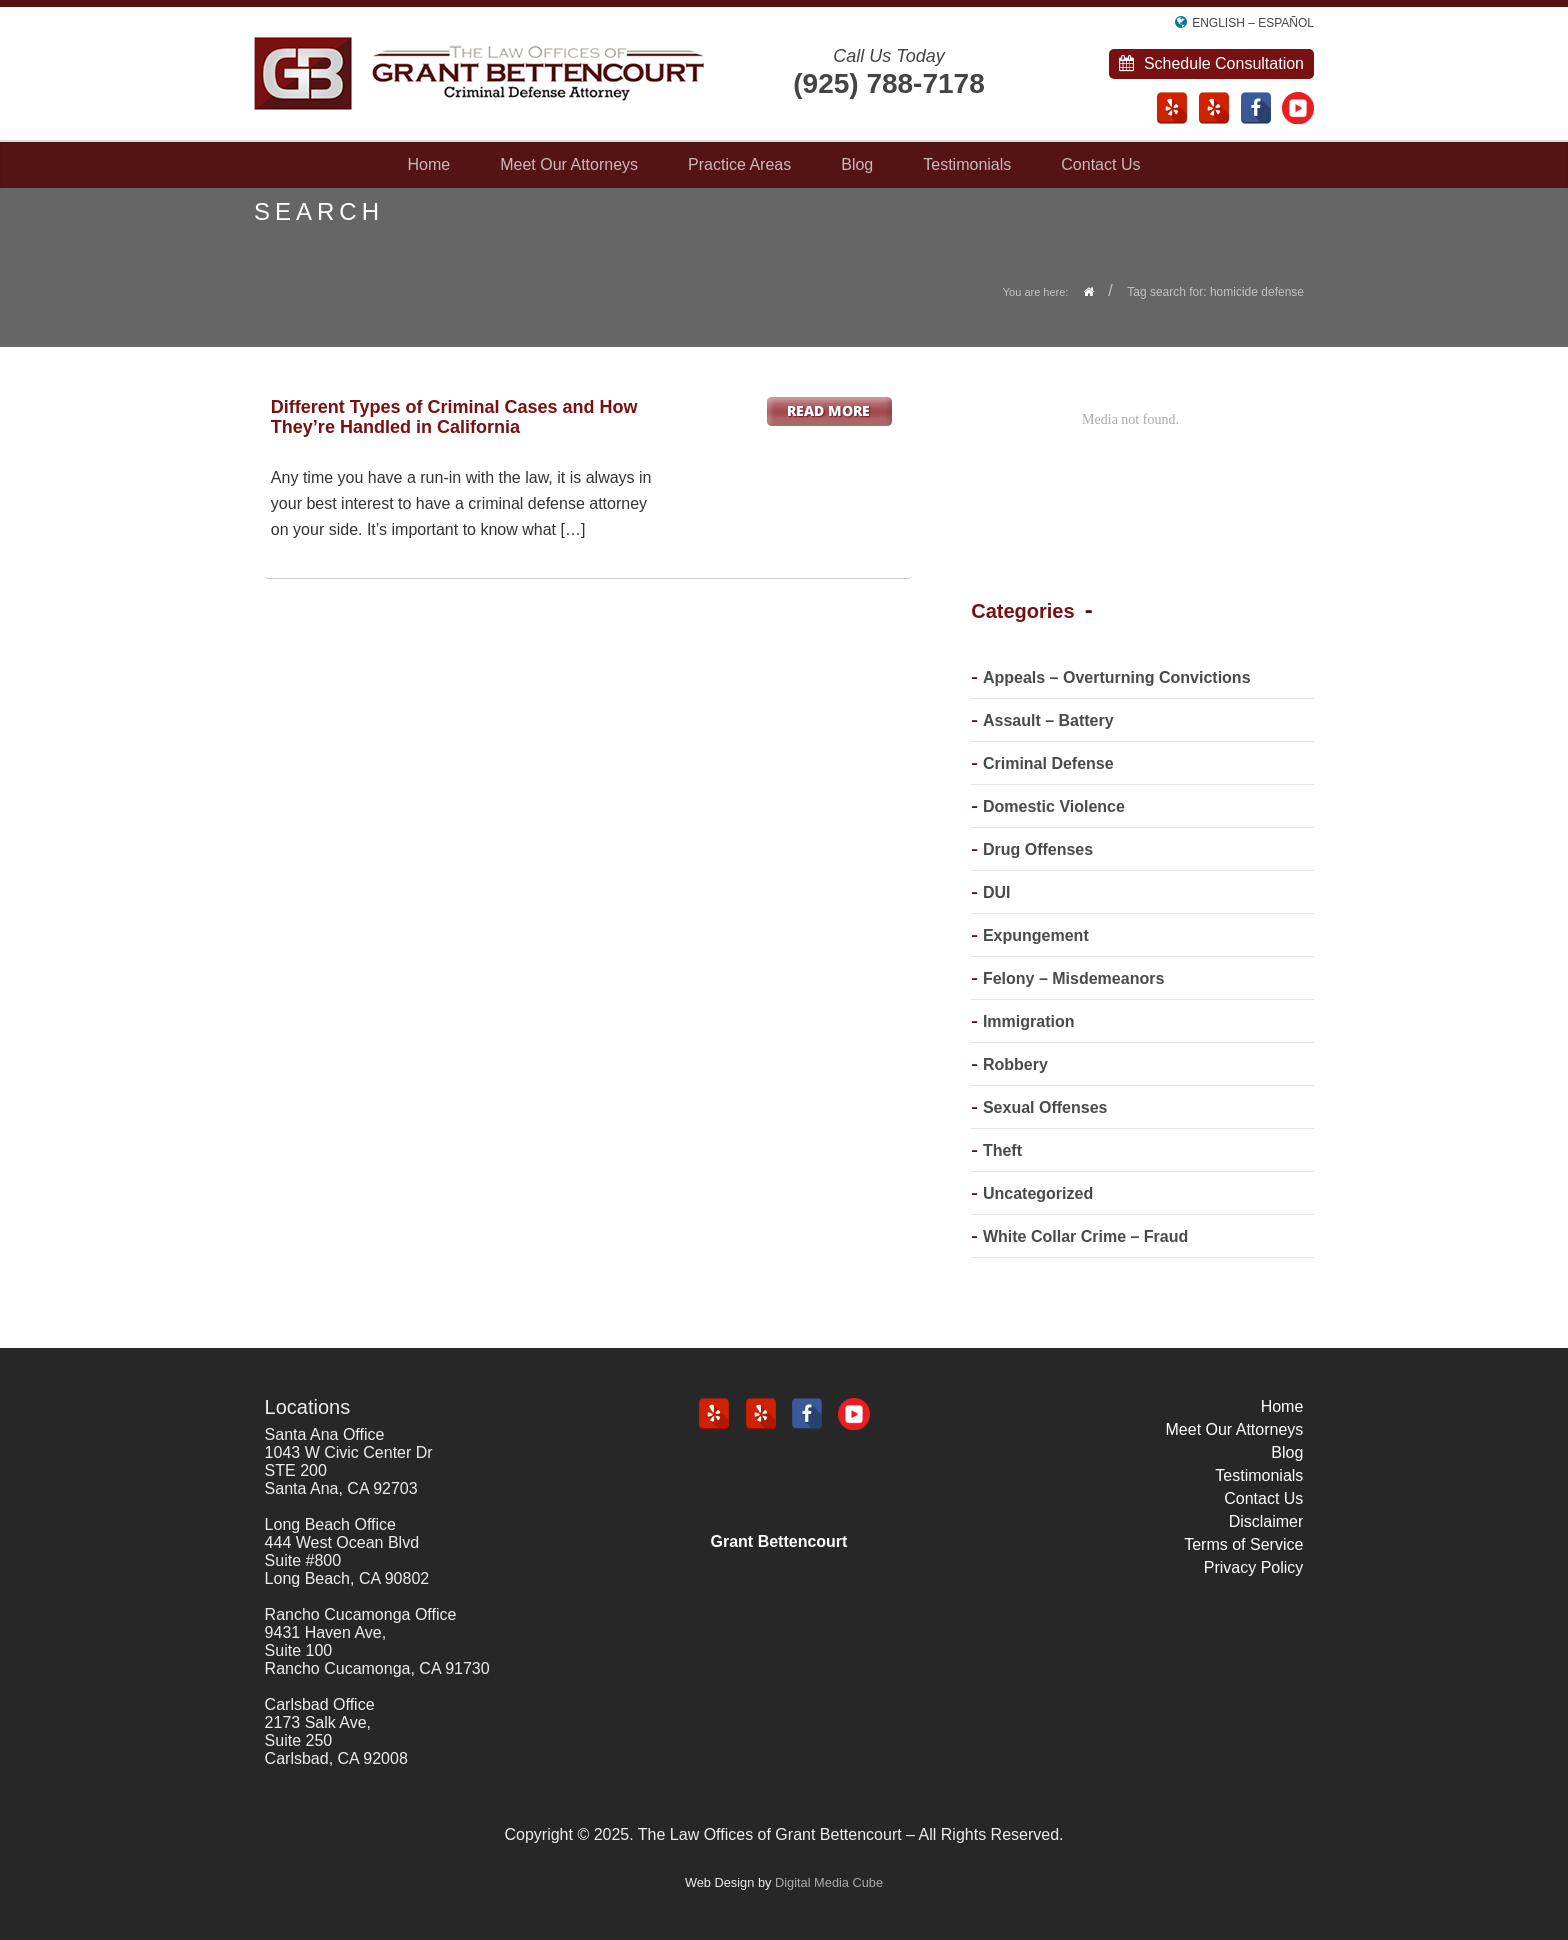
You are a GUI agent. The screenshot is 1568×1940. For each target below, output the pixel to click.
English (1218, 23)
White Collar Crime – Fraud (1085, 1236)
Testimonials (967, 164)
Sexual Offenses (1045, 1107)
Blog (857, 164)
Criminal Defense (1048, 763)
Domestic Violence (1054, 806)
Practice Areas (739, 164)
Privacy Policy (1254, 1567)
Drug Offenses (1038, 849)
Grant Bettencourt (779, 1541)
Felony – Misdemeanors (1073, 978)
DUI (997, 892)
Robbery (1015, 1064)
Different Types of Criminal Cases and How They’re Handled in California (454, 417)
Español (1286, 23)
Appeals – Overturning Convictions (1117, 677)
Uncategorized (1038, 1193)
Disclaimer (1266, 1521)
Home (429, 164)
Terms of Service (1243, 1544)
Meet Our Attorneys (569, 164)
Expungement (1036, 935)
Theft (1002, 1150)
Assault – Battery (1048, 720)
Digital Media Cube (829, 1882)
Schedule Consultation (1211, 63)
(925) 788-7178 (888, 83)
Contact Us (1100, 164)
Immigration (1029, 1021)
